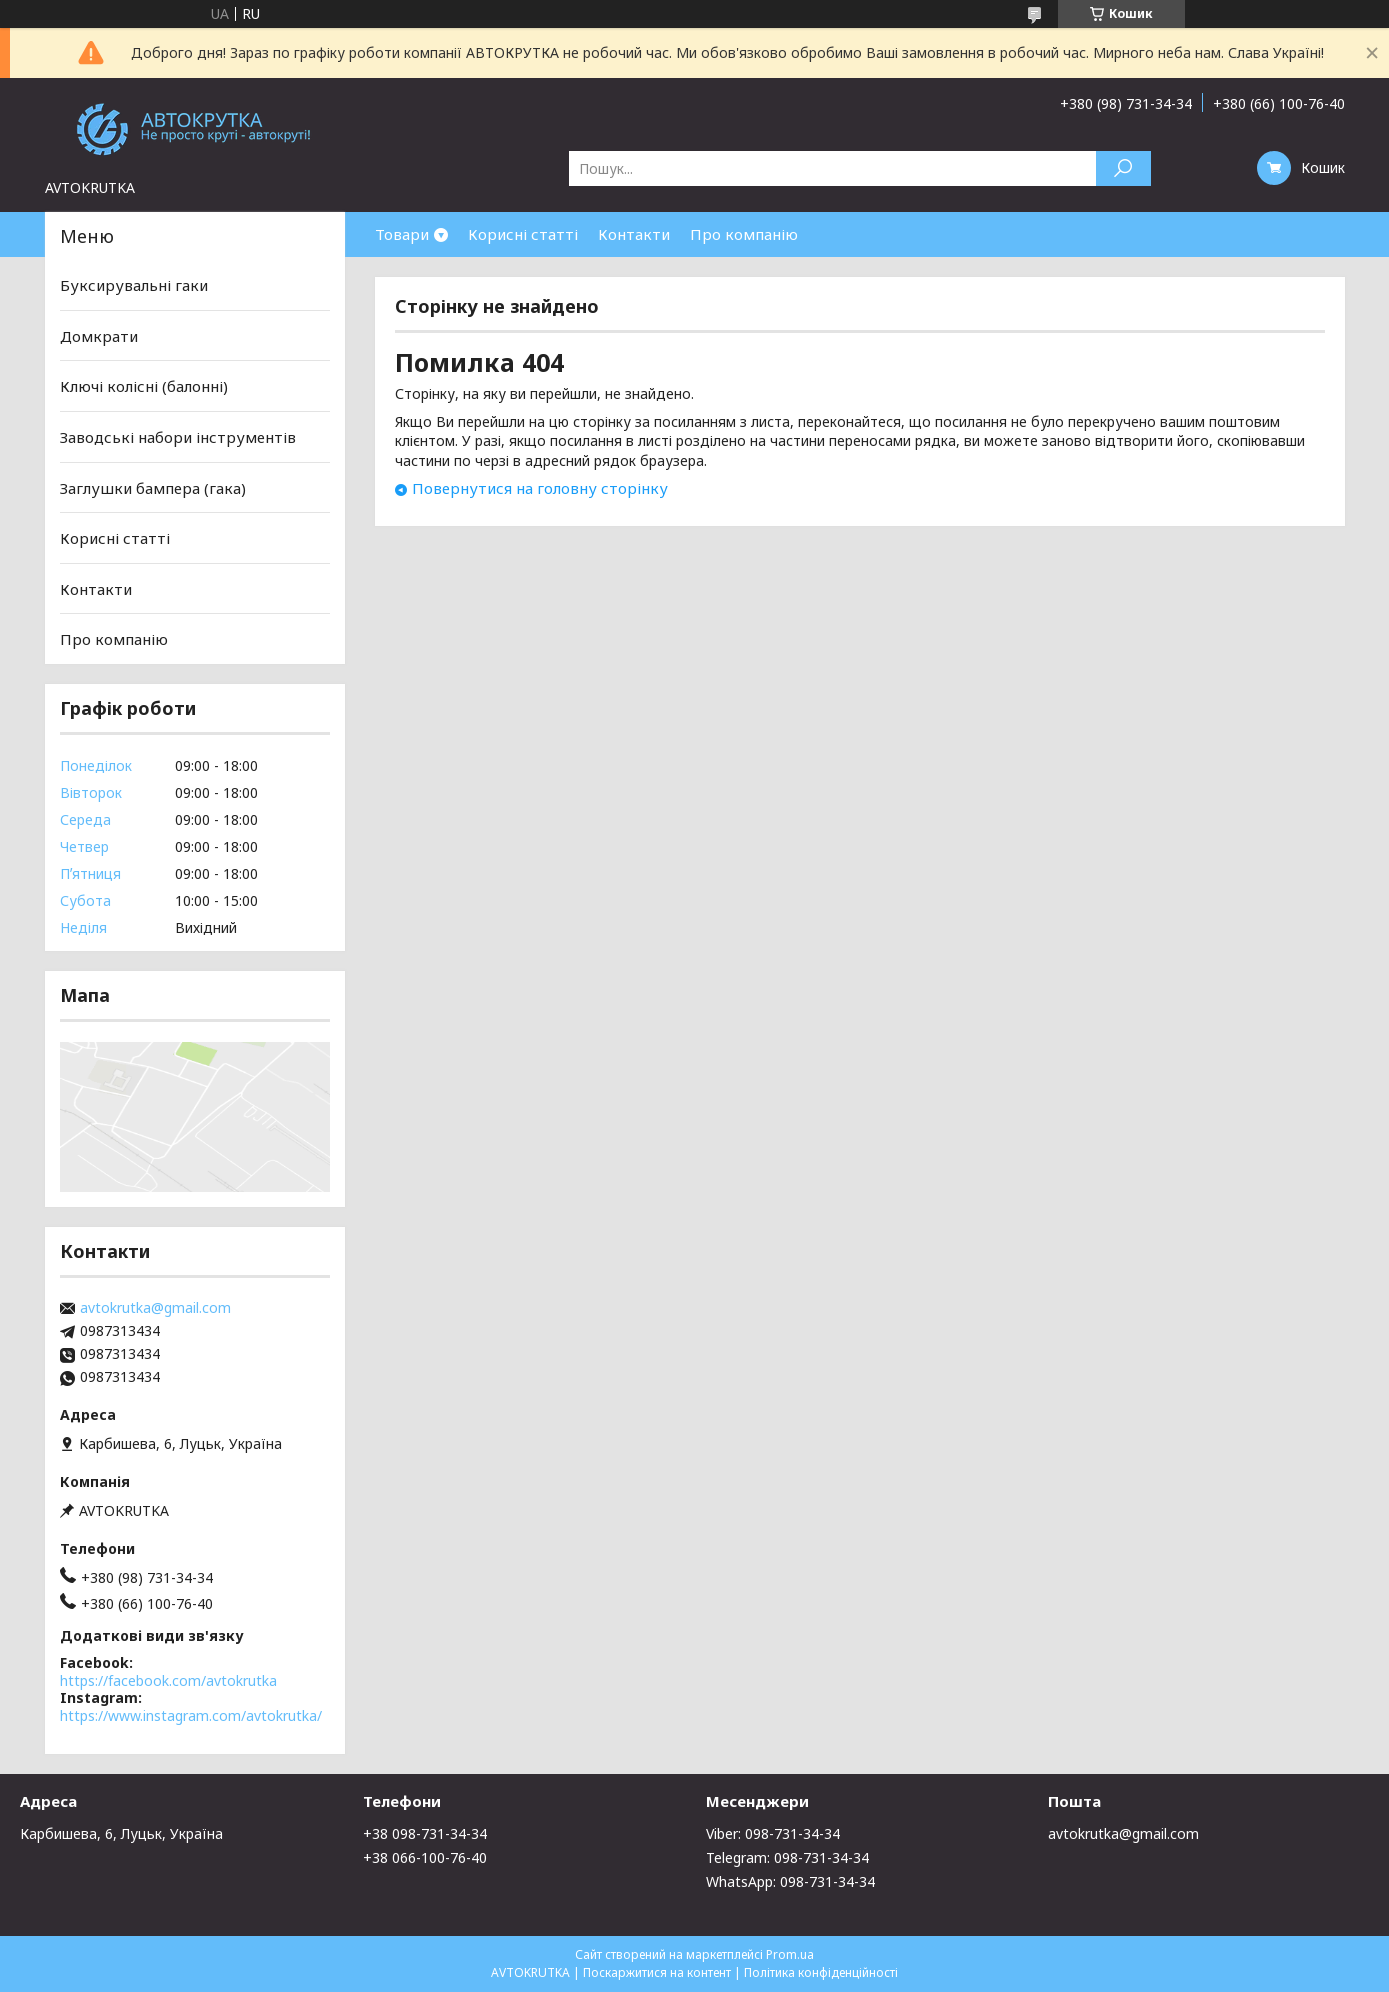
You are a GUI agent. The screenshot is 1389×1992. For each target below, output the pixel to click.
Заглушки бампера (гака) (153, 487)
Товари (402, 234)
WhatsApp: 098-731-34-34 (790, 1881)
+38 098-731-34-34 (425, 1833)
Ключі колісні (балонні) (144, 386)
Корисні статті (523, 234)
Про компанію (744, 234)
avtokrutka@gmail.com (155, 1308)
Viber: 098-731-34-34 (773, 1833)
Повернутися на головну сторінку (540, 488)
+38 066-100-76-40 (425, 1857)
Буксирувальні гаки (134, 285)
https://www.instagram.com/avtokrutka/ (191, 1715)
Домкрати (99, 336)
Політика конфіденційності (821, 1972)
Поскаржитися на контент (657, 1972)
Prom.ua (790, 1954)
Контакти (634, 234)
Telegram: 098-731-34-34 (787, 1857)
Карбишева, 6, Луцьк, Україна (121, 1833)
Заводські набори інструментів (178, 437)
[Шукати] (1123, 168)
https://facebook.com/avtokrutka (168, 1680)
